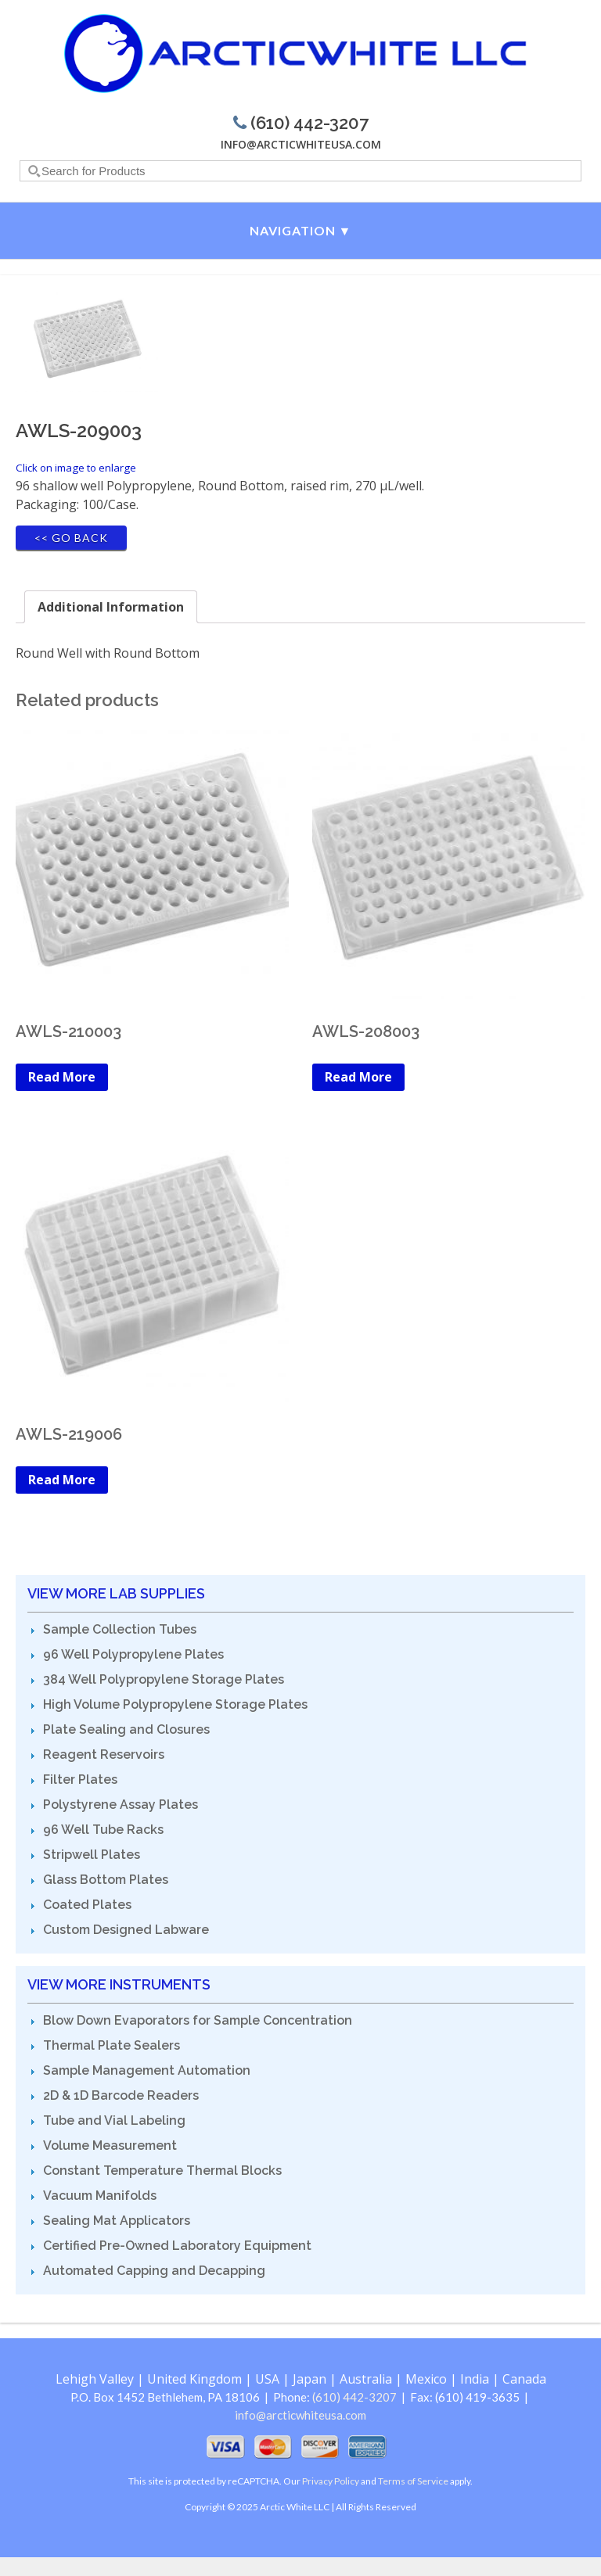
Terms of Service (413, 2481)
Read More (61, 1076)
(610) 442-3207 (354, 2397)
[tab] (110, 606)
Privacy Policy (330, 2481)
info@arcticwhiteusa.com (301, 144)
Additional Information (111, 606)
